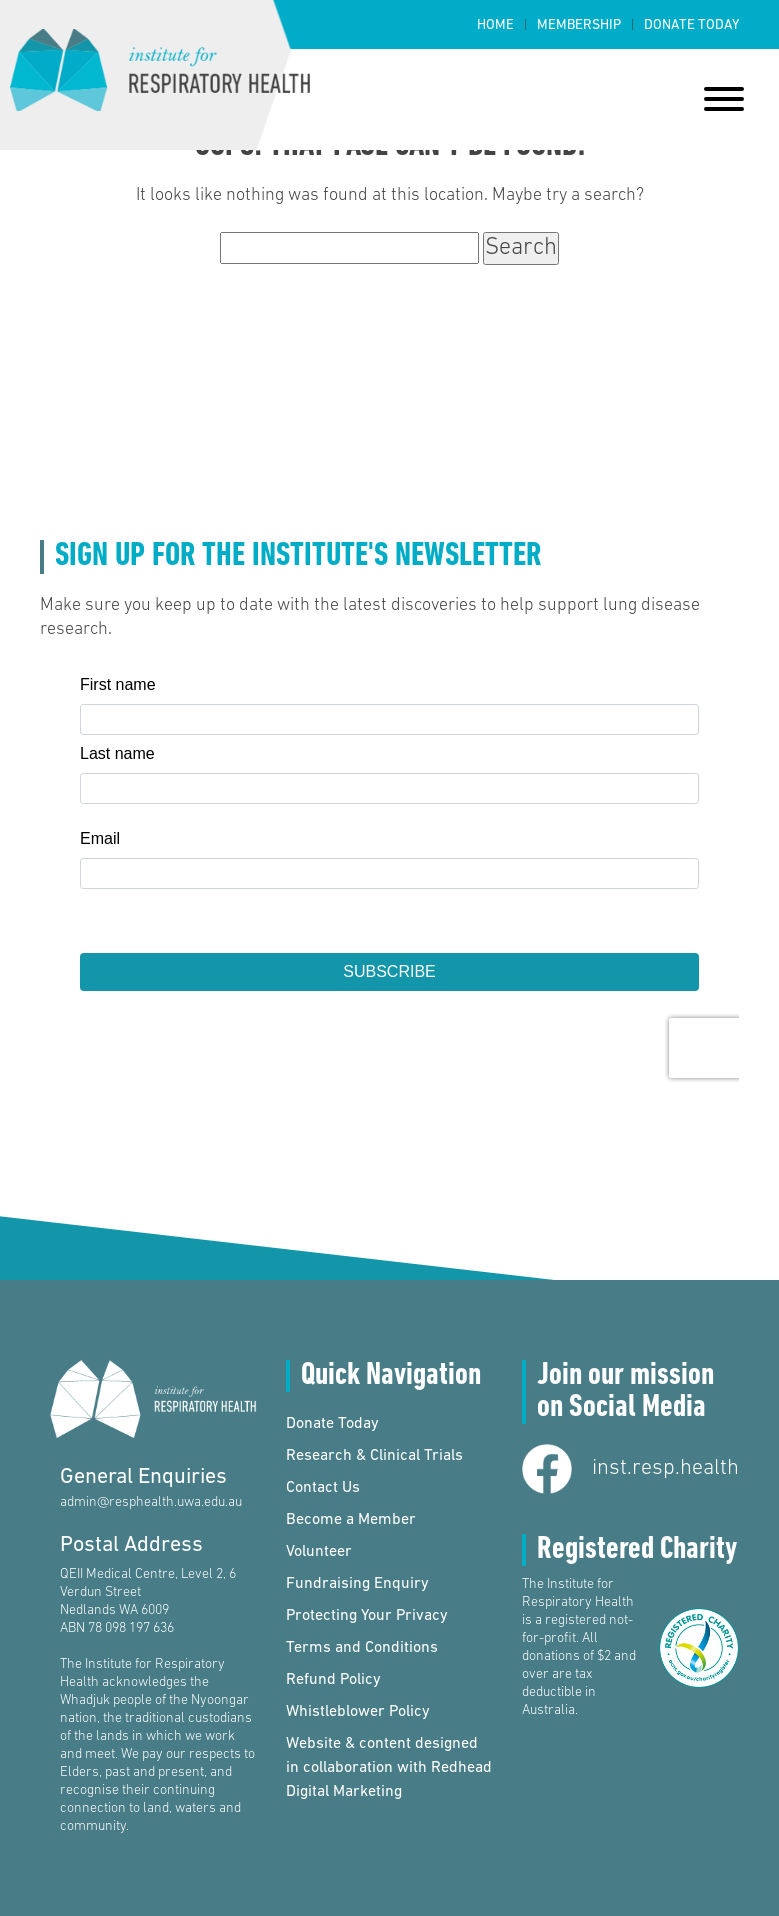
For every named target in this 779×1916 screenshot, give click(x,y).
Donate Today (691, 25)
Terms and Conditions (362, 1648)
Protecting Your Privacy (367, 1616)
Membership (579, 25)
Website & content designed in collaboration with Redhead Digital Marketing (389, 1768)
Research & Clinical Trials (374, 1456)
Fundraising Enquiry (357, 1584)
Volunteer (319, 1552)
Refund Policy (333, 1680)
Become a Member (351, 1520)
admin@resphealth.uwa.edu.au (151, 1502)
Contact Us (323, 1488)
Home (495, 25)
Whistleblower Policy (358, 1712)
